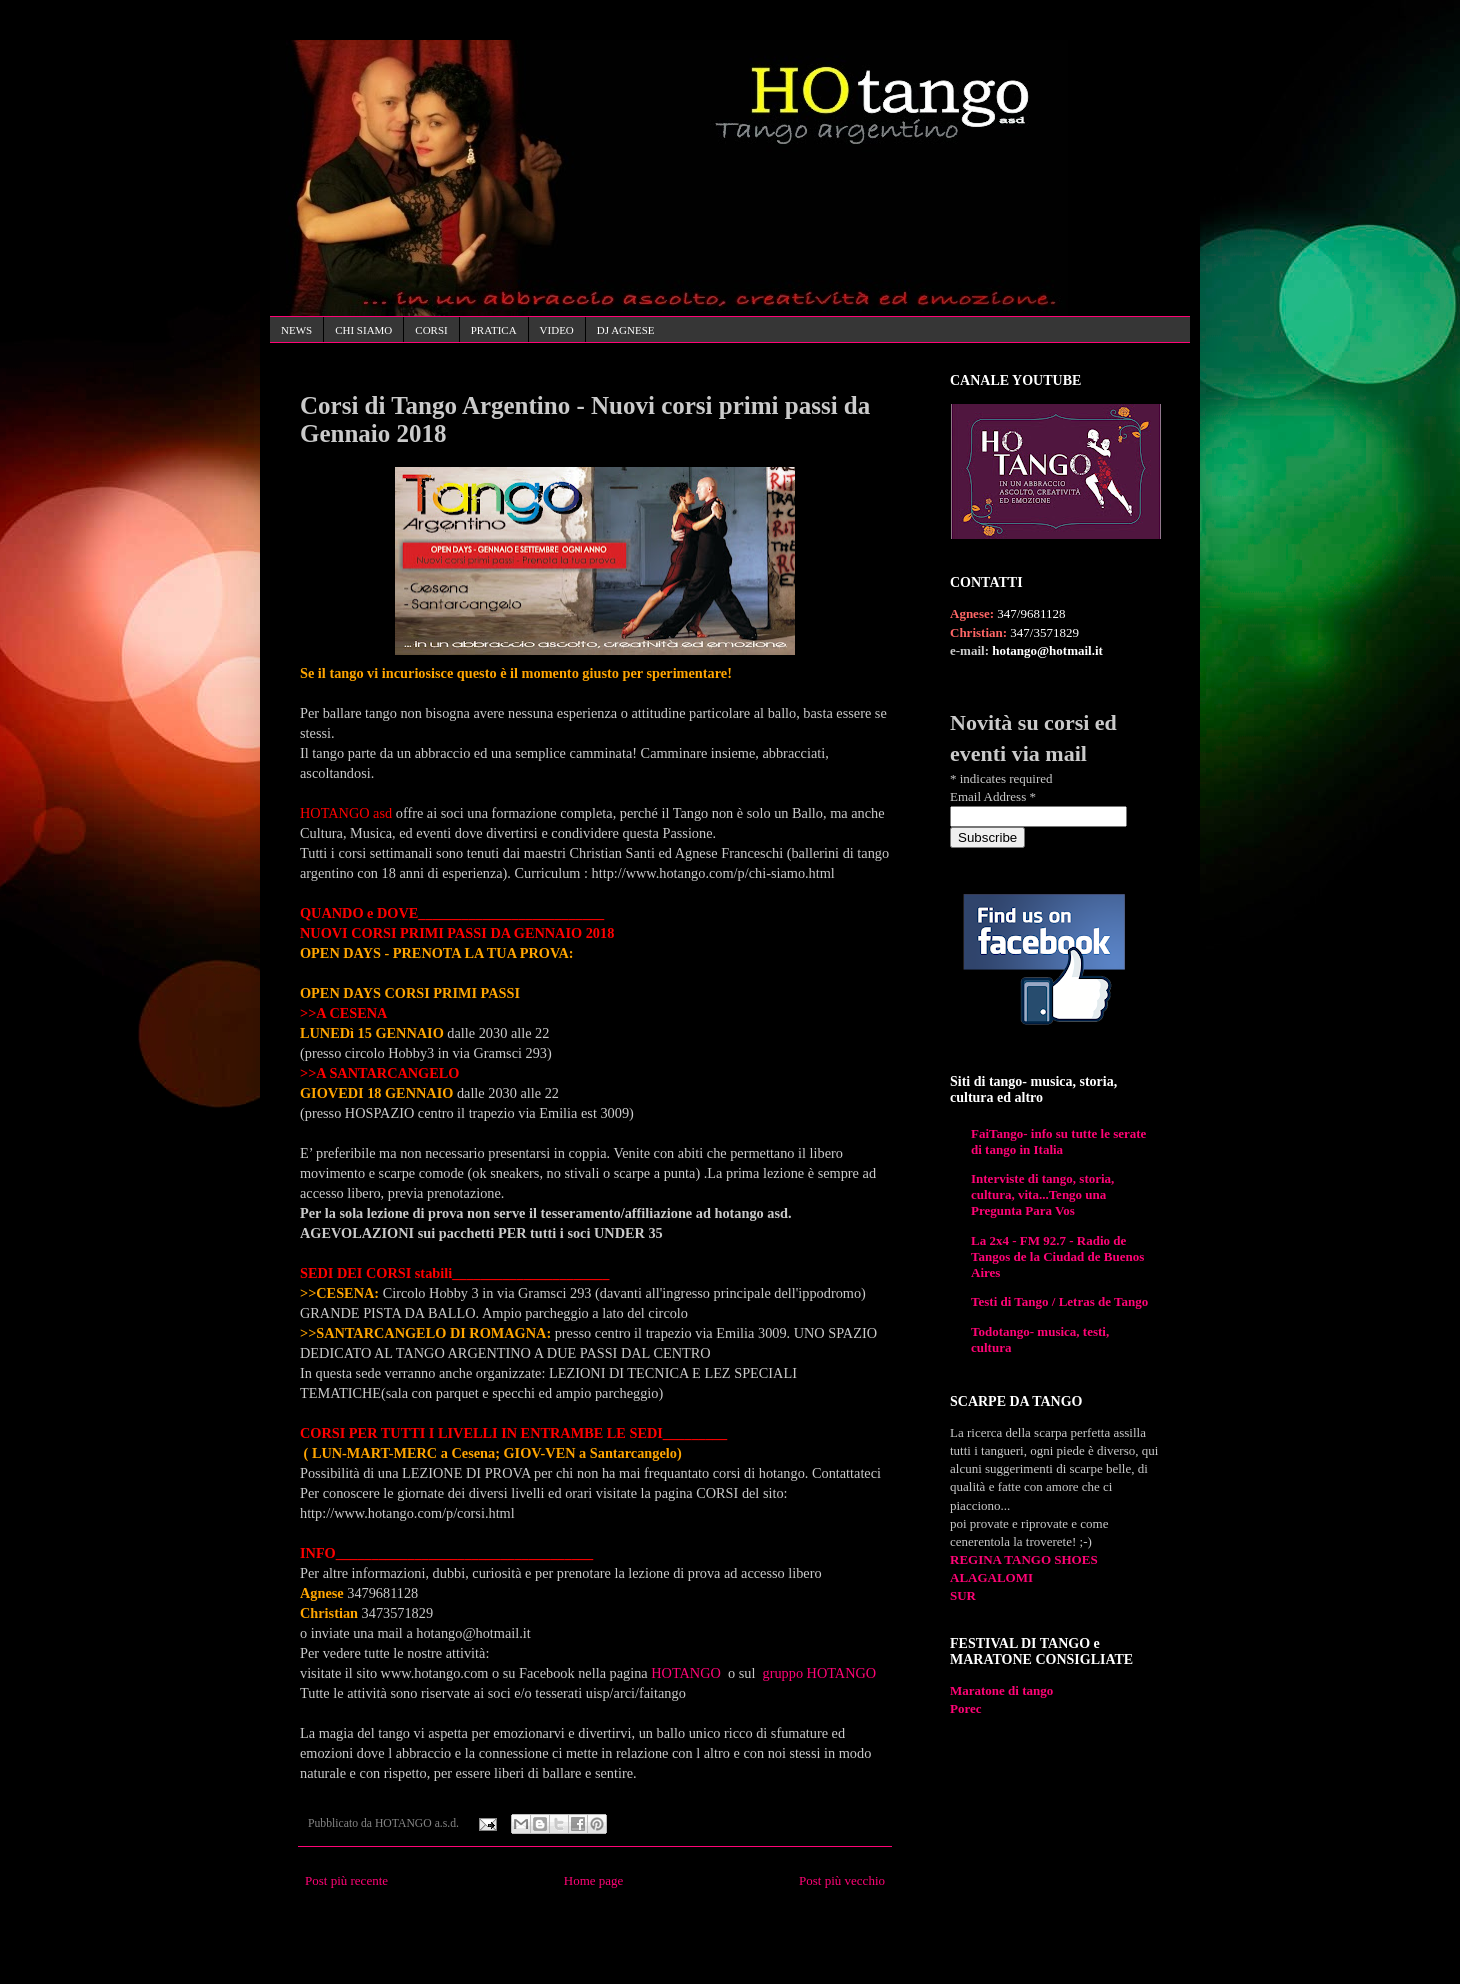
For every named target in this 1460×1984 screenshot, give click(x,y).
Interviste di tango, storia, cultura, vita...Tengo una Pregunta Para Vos (1042, 1194)
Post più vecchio (842, 1880)
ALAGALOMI (991, 1577)
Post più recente (346, 1880)
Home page (594, 1880)
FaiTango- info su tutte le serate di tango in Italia (1058, 1141)
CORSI (431, 330)
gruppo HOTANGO (821, 1673)
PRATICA (494, 330)
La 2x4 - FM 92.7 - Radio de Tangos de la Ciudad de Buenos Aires (1057, 1256)
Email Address (993, 796)
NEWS (296, 330)
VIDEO (557, 330)
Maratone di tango (1001, 1690)
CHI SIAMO (363, 330)
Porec (966, 1708)
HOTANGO (687, 1673)
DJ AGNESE (626, 330)
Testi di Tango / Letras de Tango (1059, 1301)
